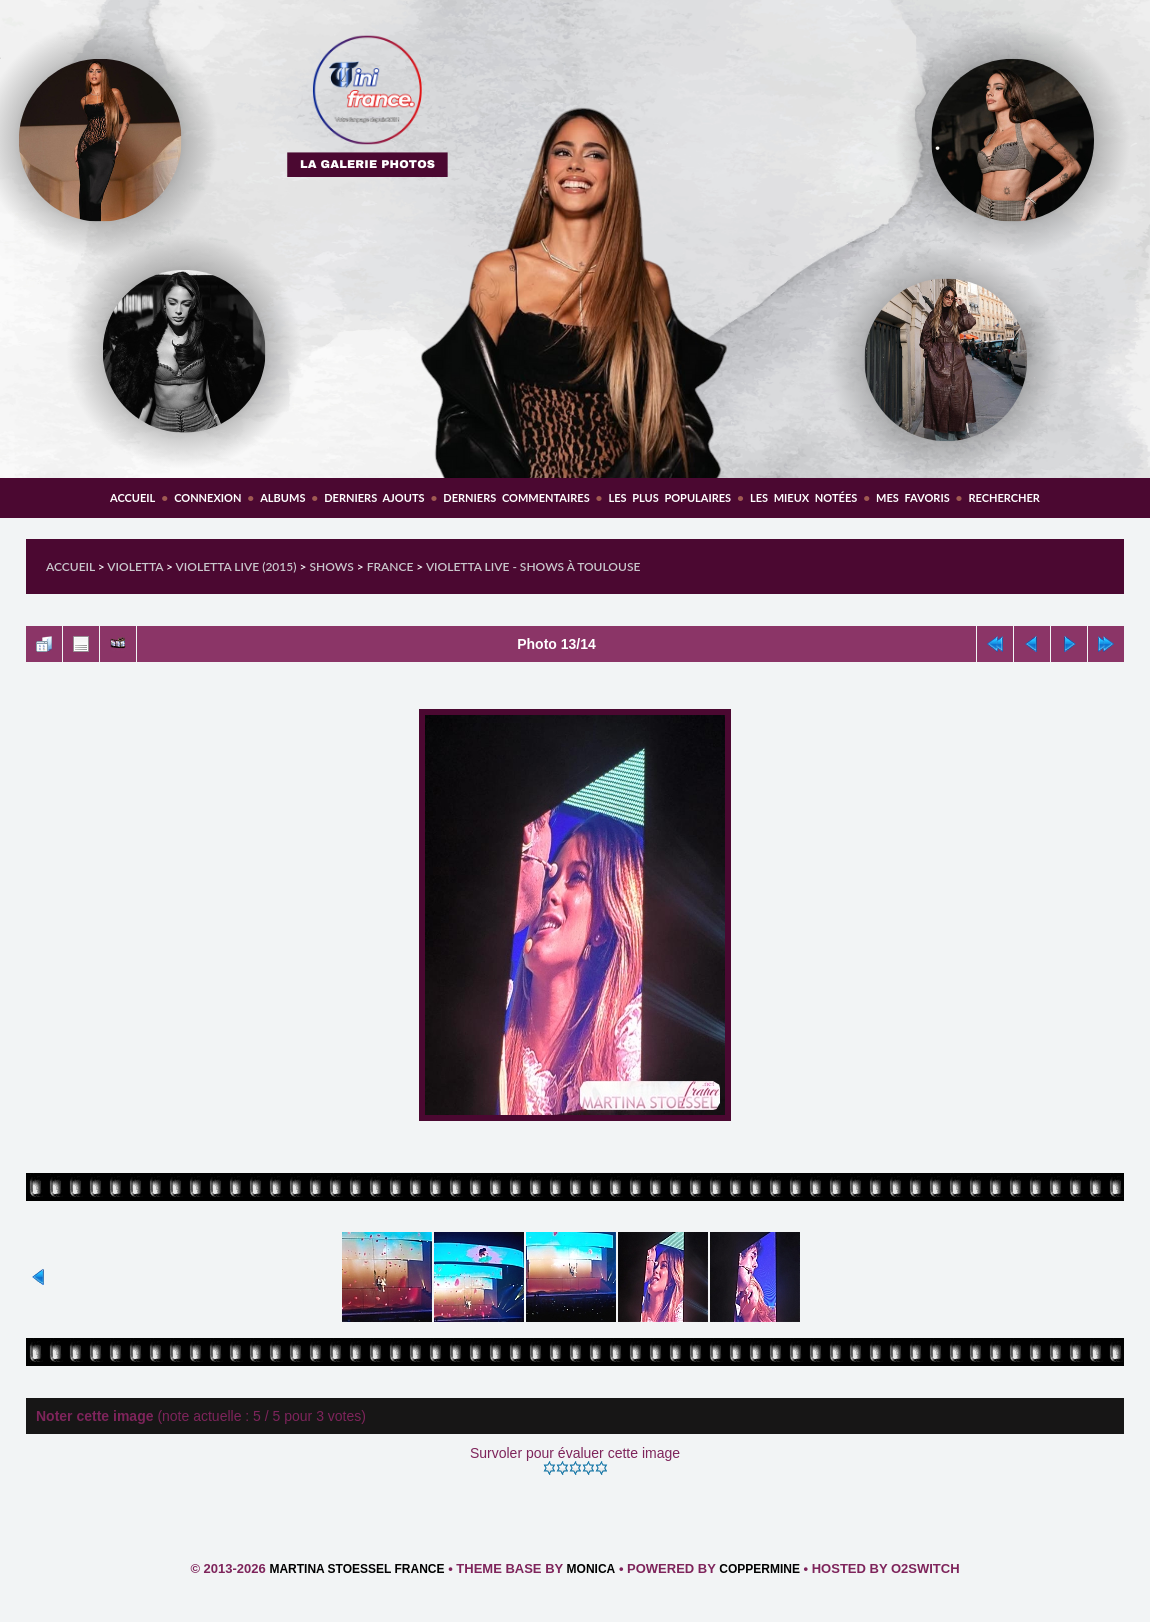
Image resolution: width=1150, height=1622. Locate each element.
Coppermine (759, 1569)
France (390, 566)
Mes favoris (913, 497)
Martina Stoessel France (356, 1569)
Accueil (132, 497)
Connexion (207, 497)
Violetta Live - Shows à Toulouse (533, 566)
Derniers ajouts (374, 497)
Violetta (135, 566)
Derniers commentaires (516, 497)
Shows (331, 566)
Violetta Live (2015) (236, 566)
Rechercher (1004, 497)
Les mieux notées (803, 497)
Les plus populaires (669, 497)
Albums (282, 497)
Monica (591, 1569)
